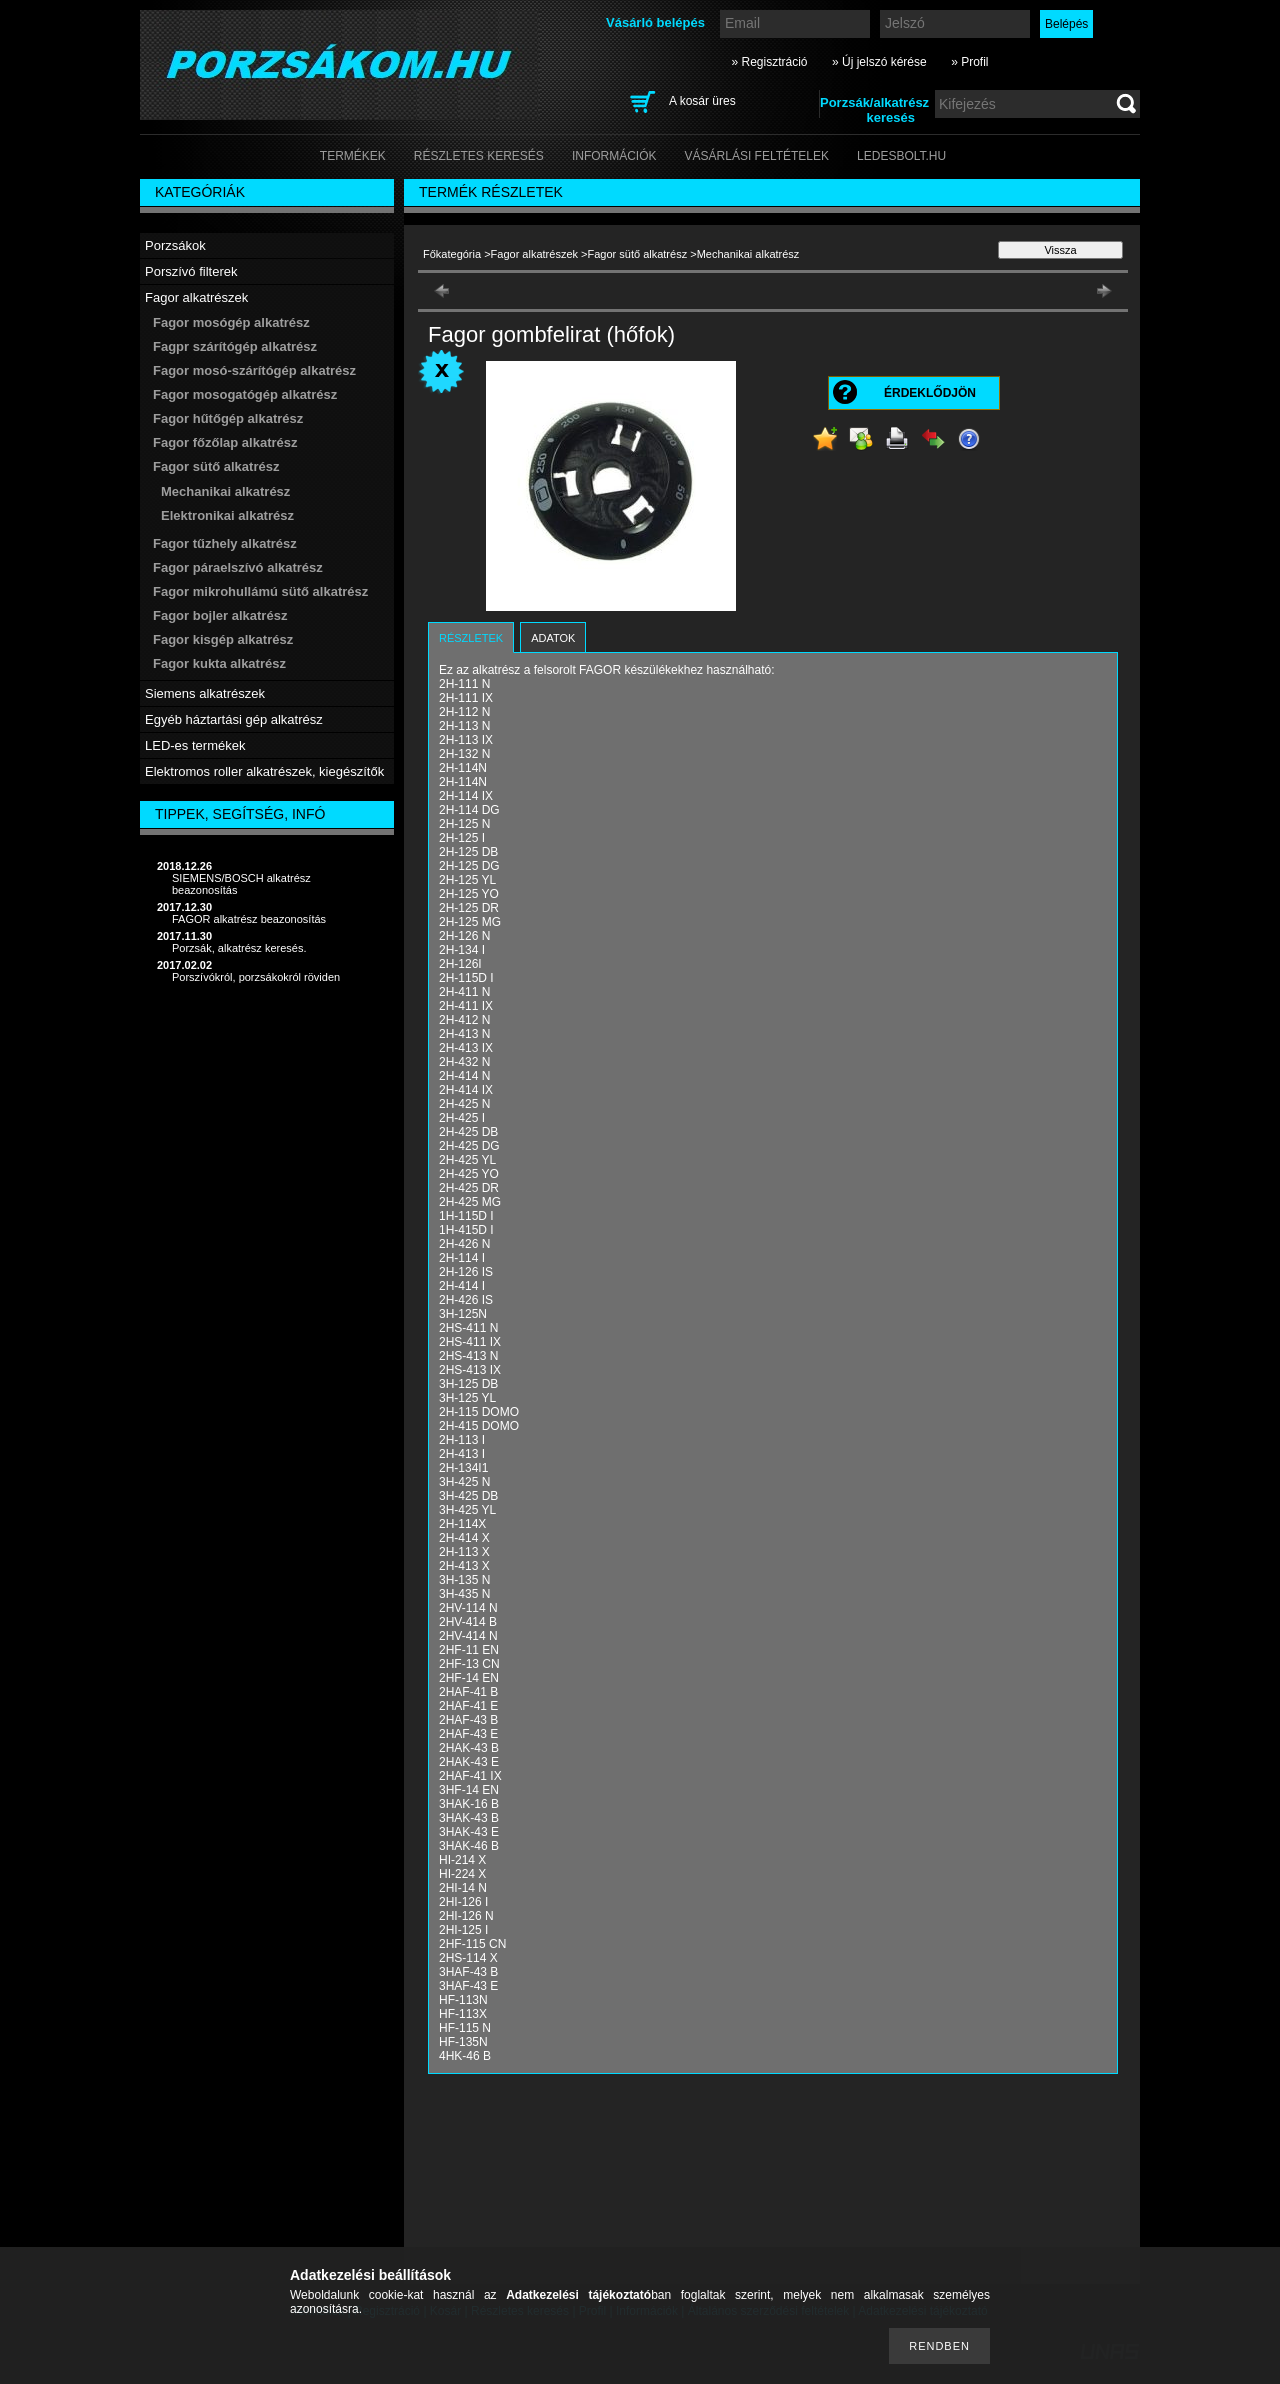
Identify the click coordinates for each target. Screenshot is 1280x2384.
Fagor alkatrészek (534, 254)
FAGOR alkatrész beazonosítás (249, 919)
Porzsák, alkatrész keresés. (239, 948)
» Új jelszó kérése (879, 62)
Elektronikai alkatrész (227, 515)
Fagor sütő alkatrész (638, 254)
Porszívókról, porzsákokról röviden (256, 977)
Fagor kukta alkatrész (219, 663)
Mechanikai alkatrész (225, 491)
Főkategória (452, 254)
